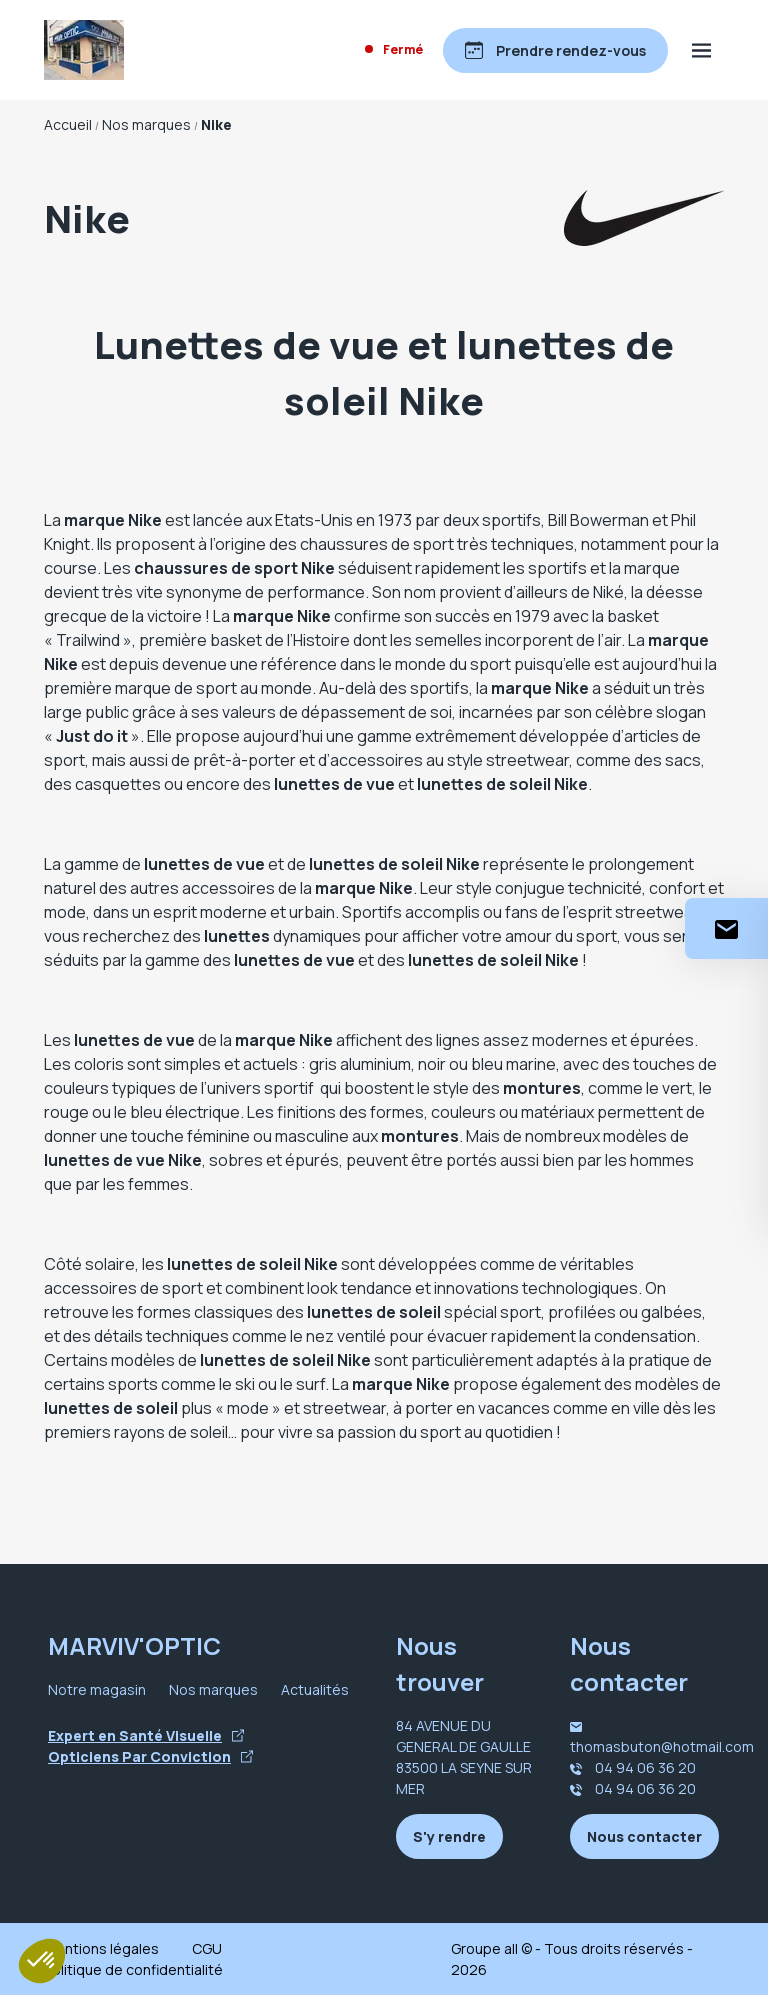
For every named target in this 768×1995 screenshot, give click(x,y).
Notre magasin (97, 1689)
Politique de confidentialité (133, 1969)
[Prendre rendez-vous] (555, 50)
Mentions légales (101, 1948)
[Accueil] (84, 50)
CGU (207, 1948)
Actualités (315, 1689)
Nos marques (213, 1689)
